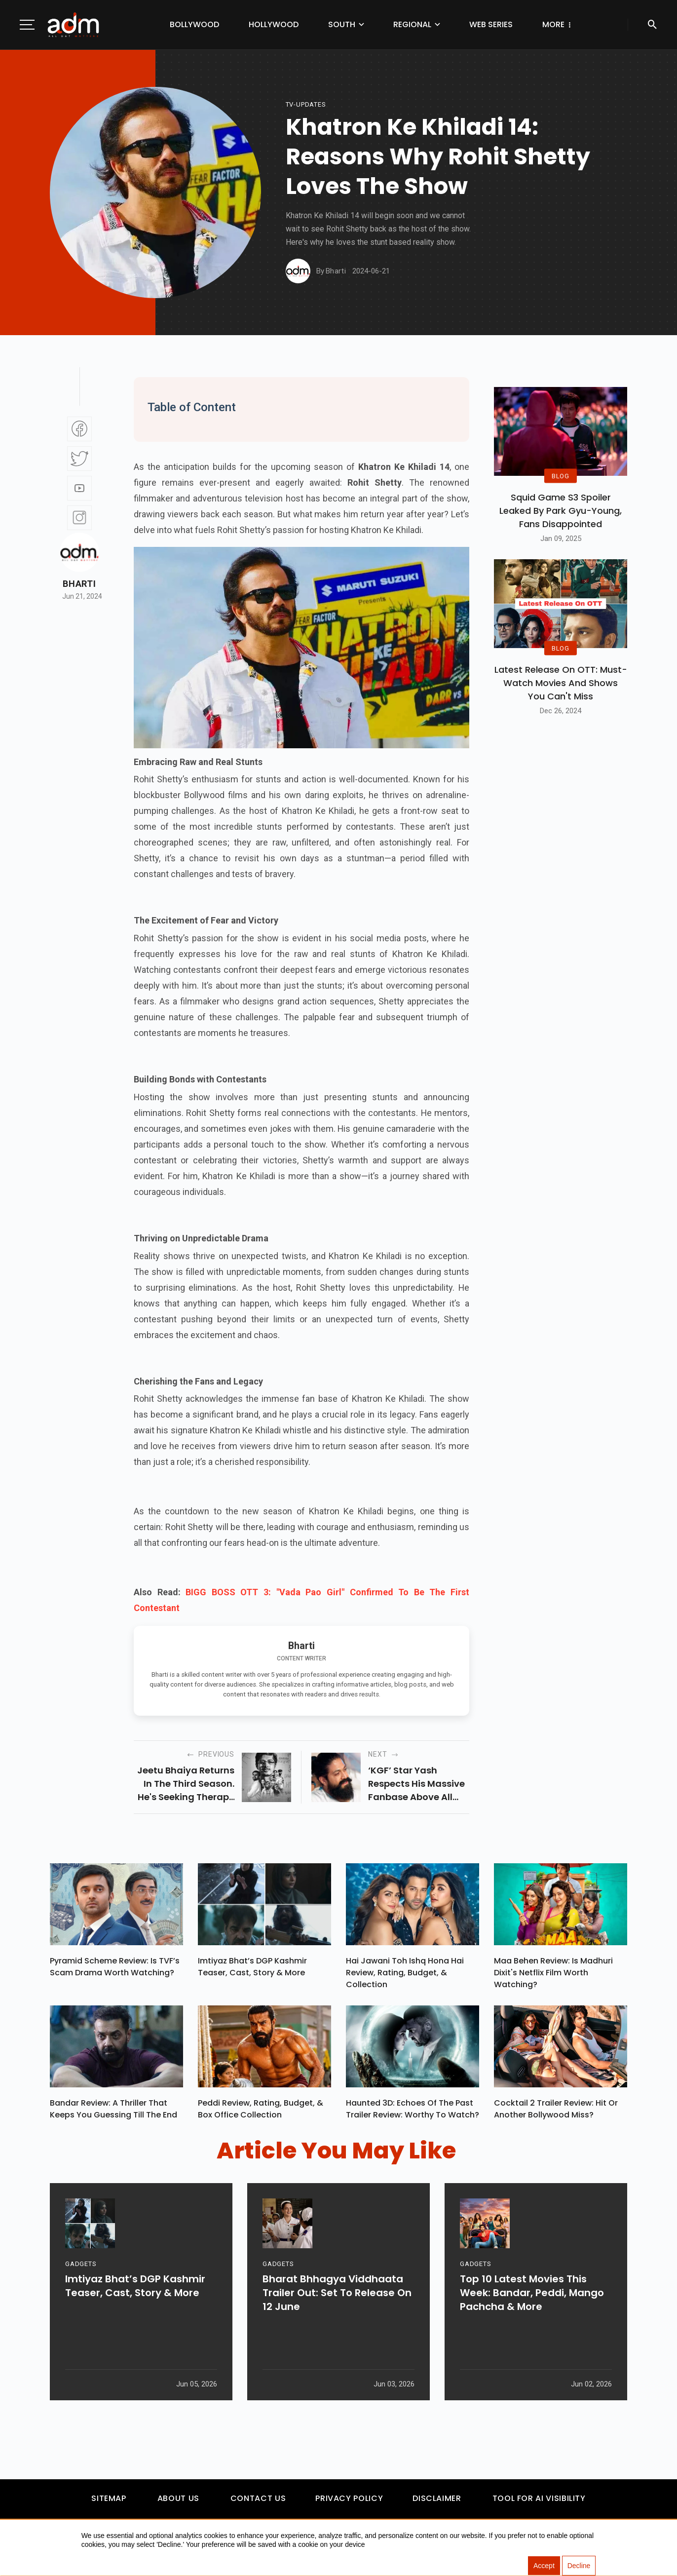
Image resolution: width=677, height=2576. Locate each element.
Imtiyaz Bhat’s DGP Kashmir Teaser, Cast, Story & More (252, 1969)
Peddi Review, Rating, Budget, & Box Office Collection (260, 2113)
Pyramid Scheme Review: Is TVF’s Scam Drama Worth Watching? (115, 1969)
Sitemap (108, 2503)
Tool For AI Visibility (539, 2503)
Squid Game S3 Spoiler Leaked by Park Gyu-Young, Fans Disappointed (560, 510)
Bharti (79, 583)
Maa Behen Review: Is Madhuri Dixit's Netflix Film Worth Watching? (553, 1975)
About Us (178, 2503)
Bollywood (172, 24)
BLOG (560, 475)
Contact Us (258, 2503)
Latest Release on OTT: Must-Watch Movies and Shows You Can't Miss (560, 682)
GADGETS (80, 2303)
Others (536, 24)
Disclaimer (437, 2503)
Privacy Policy (349, 2503)
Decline (579, 2566)
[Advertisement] (37, 203)
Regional (391, 24)
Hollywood (252, 24)
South (320, 24)
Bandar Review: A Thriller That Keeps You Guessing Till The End (113, 2113)
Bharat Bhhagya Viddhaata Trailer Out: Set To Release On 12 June (337, 2331)
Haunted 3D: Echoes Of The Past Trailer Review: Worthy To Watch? (412, 2113)
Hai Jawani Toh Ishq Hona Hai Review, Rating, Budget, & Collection (405, 1975)
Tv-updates (306, 104)
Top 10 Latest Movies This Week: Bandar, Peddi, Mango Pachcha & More (532, 2331)
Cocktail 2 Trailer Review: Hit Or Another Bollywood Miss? (556, 2113)
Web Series (469, 24)
